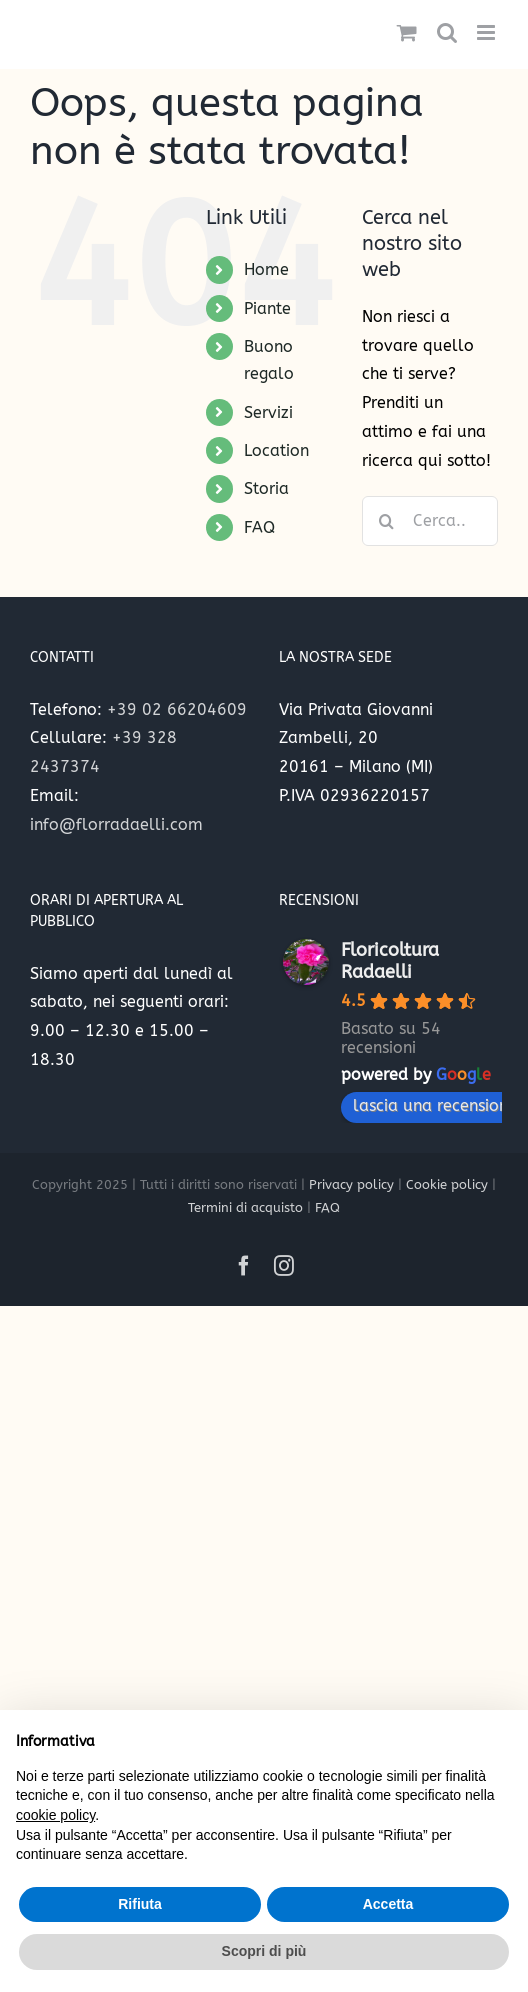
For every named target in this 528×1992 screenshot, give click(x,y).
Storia (266, 488)
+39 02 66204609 (177, 709)
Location (276, 450)
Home (266, 269)
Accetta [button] (388, 1904)
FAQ (259, 527)
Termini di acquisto (245, 1207)
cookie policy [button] (55, 1815)
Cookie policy (447, 1184)
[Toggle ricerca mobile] (447, 32)
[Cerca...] (430, 521)
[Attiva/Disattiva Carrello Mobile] (407, 32)
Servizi (268, 412)
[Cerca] (387, 521)
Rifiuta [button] (140, 1904)
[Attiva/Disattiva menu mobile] (487, 32)
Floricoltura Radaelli (390, 961)
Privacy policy (351, 1184)
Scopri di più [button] (264, 1951)
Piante (267, 308)
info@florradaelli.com (116, 824)
